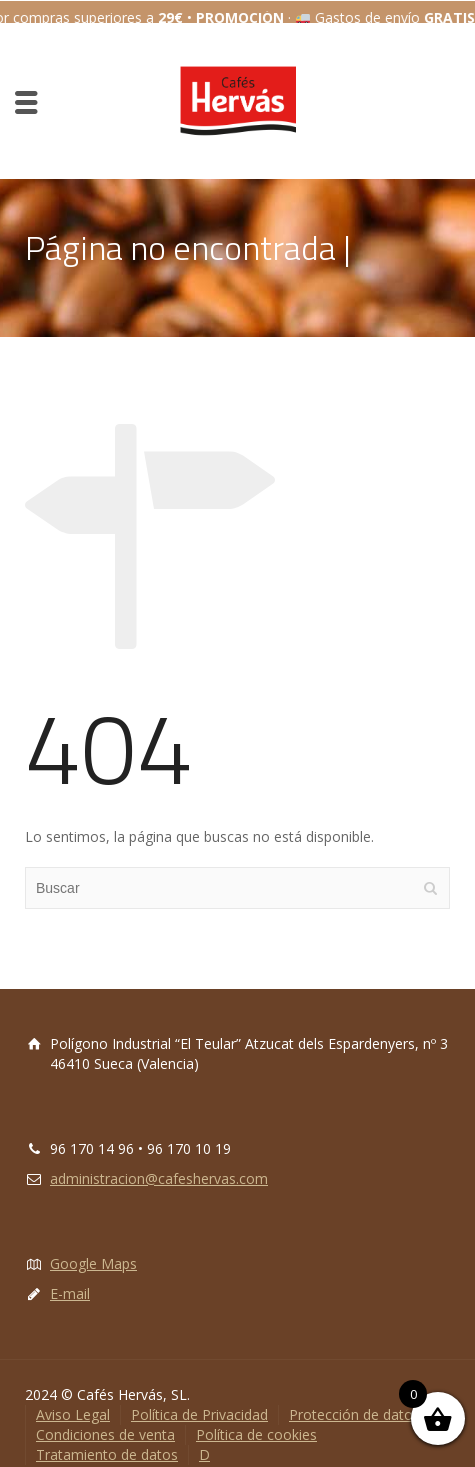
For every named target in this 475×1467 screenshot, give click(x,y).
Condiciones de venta (105, 1420)
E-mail (70, 1279)
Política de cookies (256, 1420)
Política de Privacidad (199, 1400)
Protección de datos (354, 1400)
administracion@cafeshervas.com (159, 1164)
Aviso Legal (73, 1400)
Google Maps (93, 1249)
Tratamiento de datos (107, 1440)
